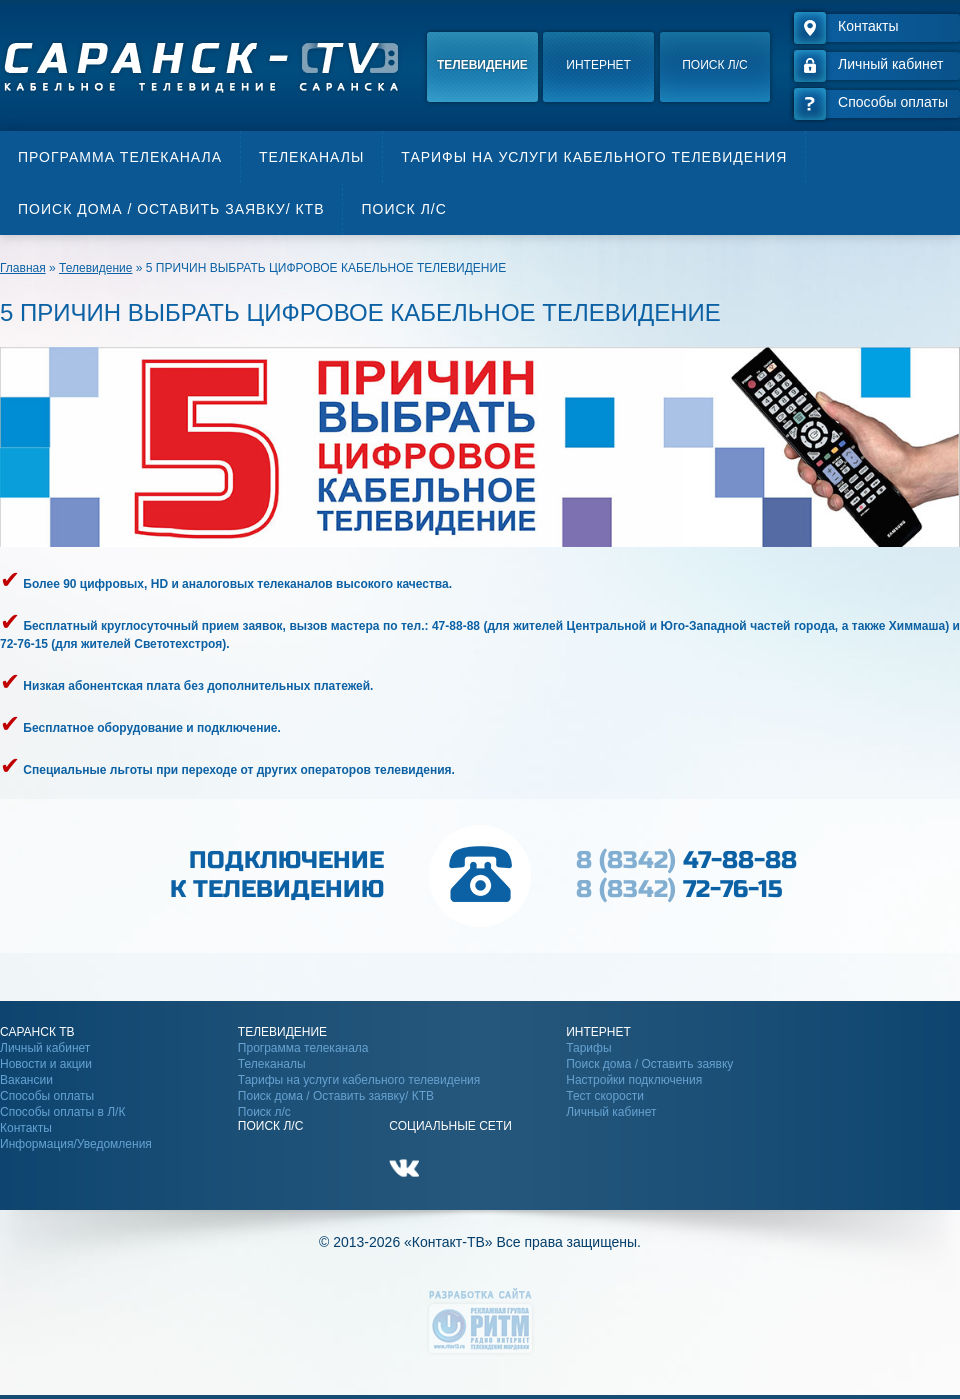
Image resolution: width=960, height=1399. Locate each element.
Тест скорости (605, 1096)
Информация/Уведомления (76, 1144)
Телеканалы (311, 157)
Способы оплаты (47, 1096)
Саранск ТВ (37, 1032)
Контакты (26, 1128)
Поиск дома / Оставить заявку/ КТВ (171, 209)
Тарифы (588, 1048)
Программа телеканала (120, 157)
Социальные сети (450, 1126)
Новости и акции (46, 1064)
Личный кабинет (45, 1048)
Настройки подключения (634, 1080)
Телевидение (482, 65)
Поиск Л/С (270, 1126)
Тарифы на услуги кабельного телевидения (594, 157)
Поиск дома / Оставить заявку (649, 1064)
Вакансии (26, 1080)
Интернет (598, 65)
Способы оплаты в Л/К (62, 1112)
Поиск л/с (714, 65)
